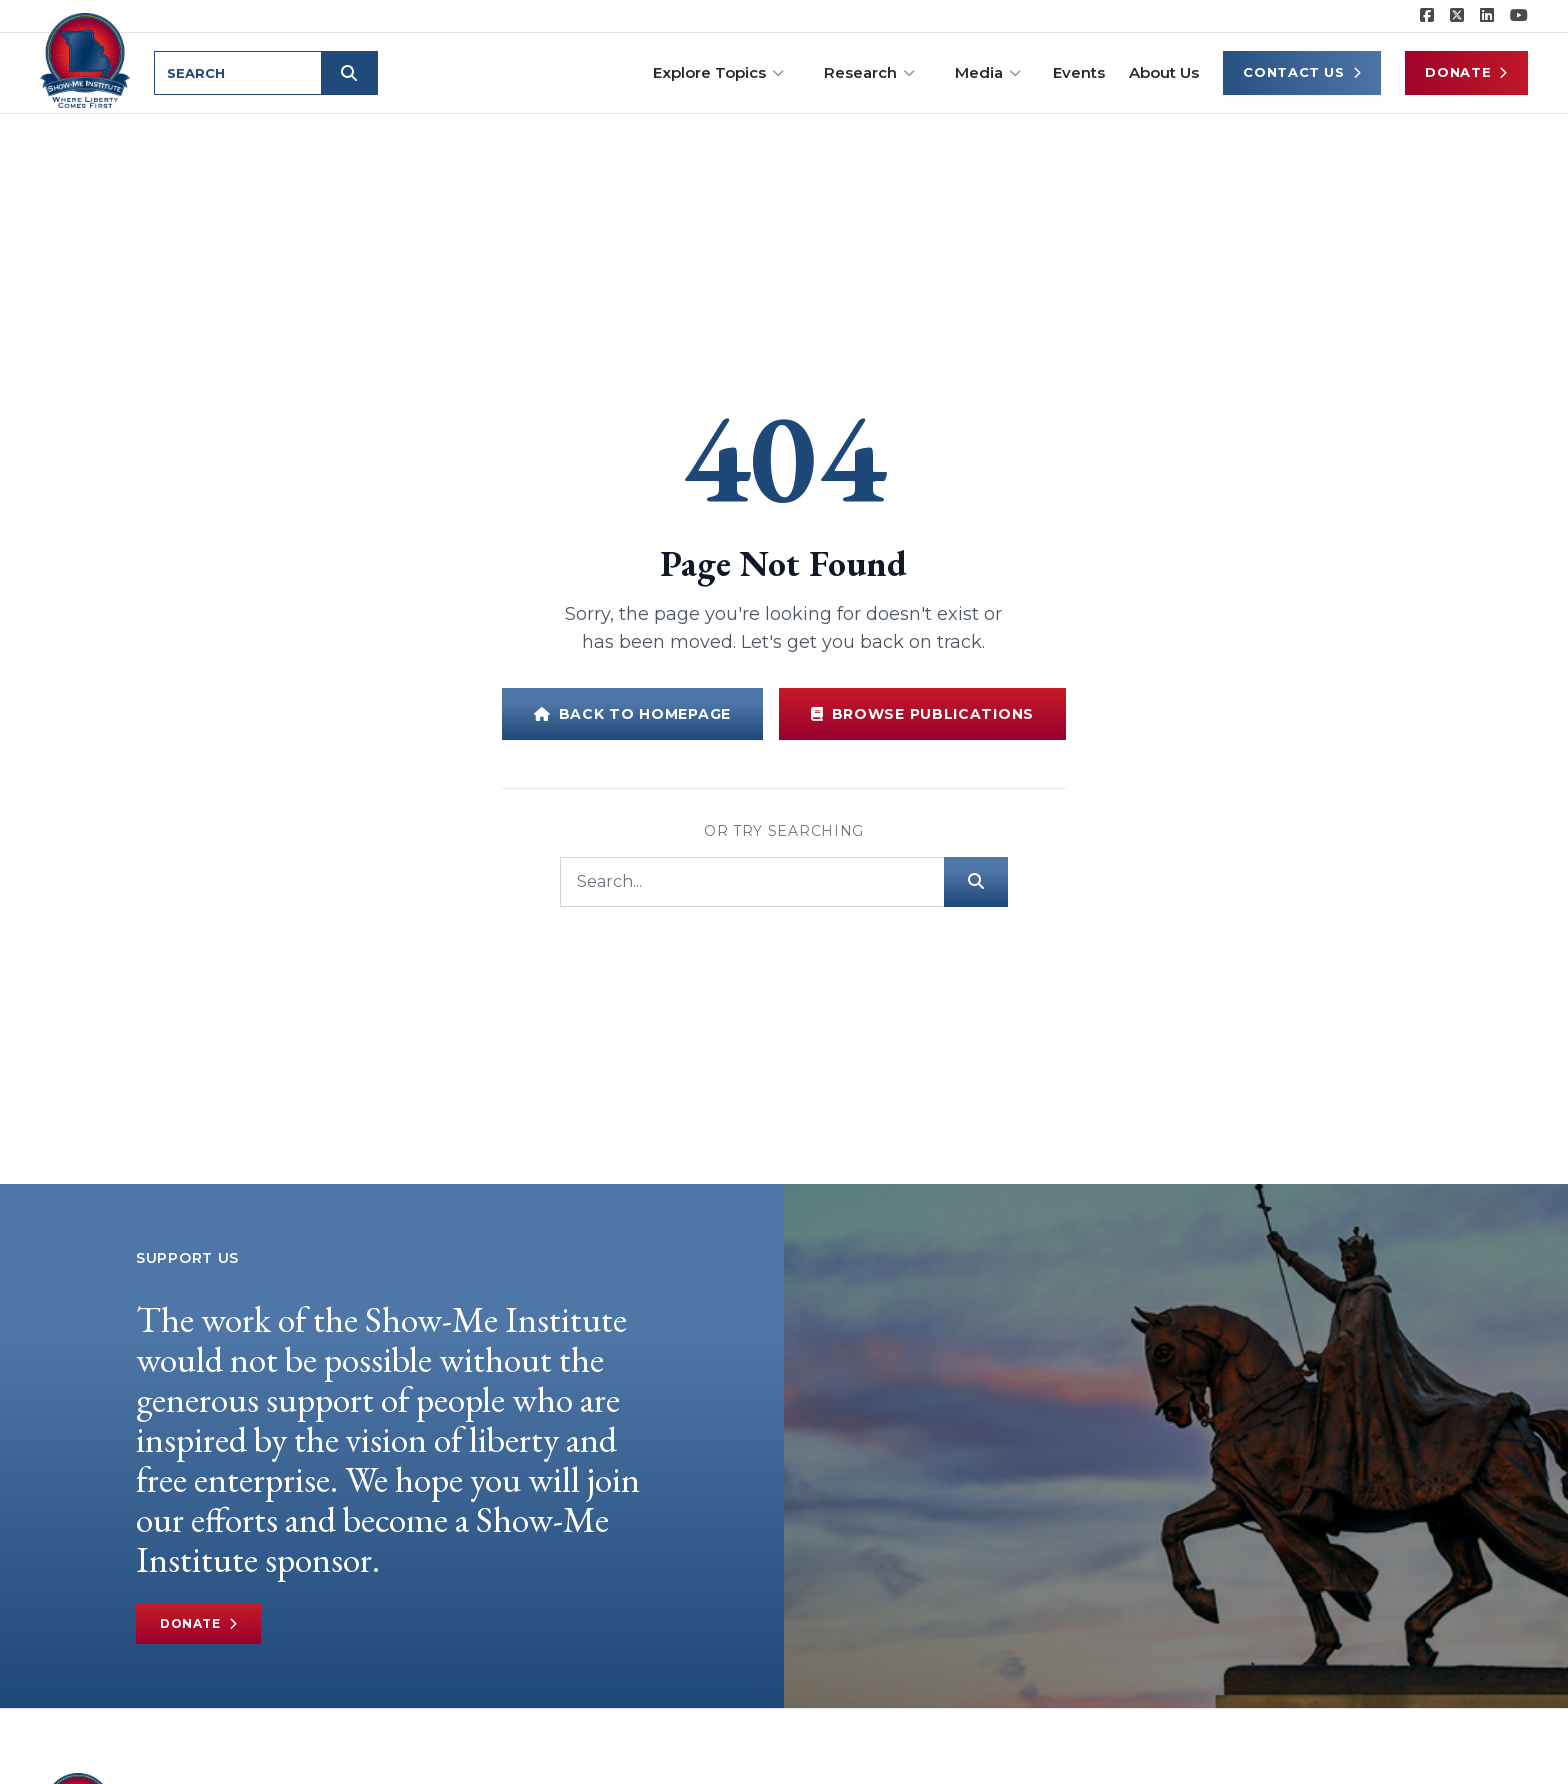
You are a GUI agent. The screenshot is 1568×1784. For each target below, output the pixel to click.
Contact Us (1302, 72)
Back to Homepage (632, 714)
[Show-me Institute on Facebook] (1427, 16)
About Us (1164, 72)
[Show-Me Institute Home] (86, 59)
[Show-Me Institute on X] (1457, 16)
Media (988, 72)
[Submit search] (352, 73)
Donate (1466, 72)
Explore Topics (718, 72)
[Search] (752, 882)
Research (869, 72)
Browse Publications (922, 714)
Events (1079, 72)
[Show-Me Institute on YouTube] (1519, 16)
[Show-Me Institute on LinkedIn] (1487, 16)
